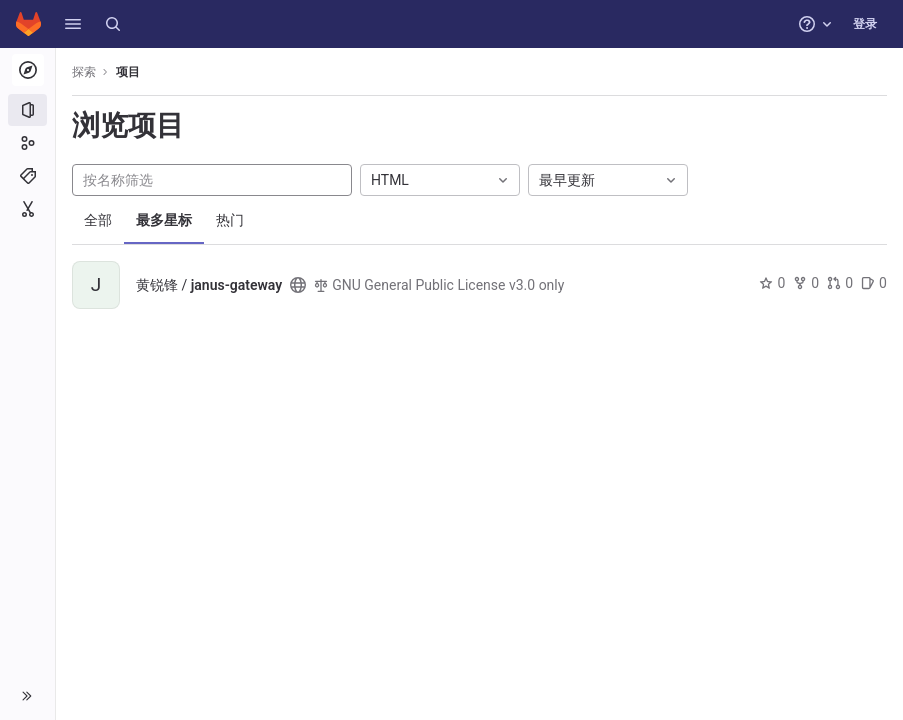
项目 (128, 72)
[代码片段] (27, 209)
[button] (73, 24)
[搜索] (113, 24)
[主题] (27, 176)
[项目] (27, 110)
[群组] (27, 143)
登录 (865, 24)
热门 (230, 220)
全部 (98, 220)
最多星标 (164, 220)
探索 (84, 72)
